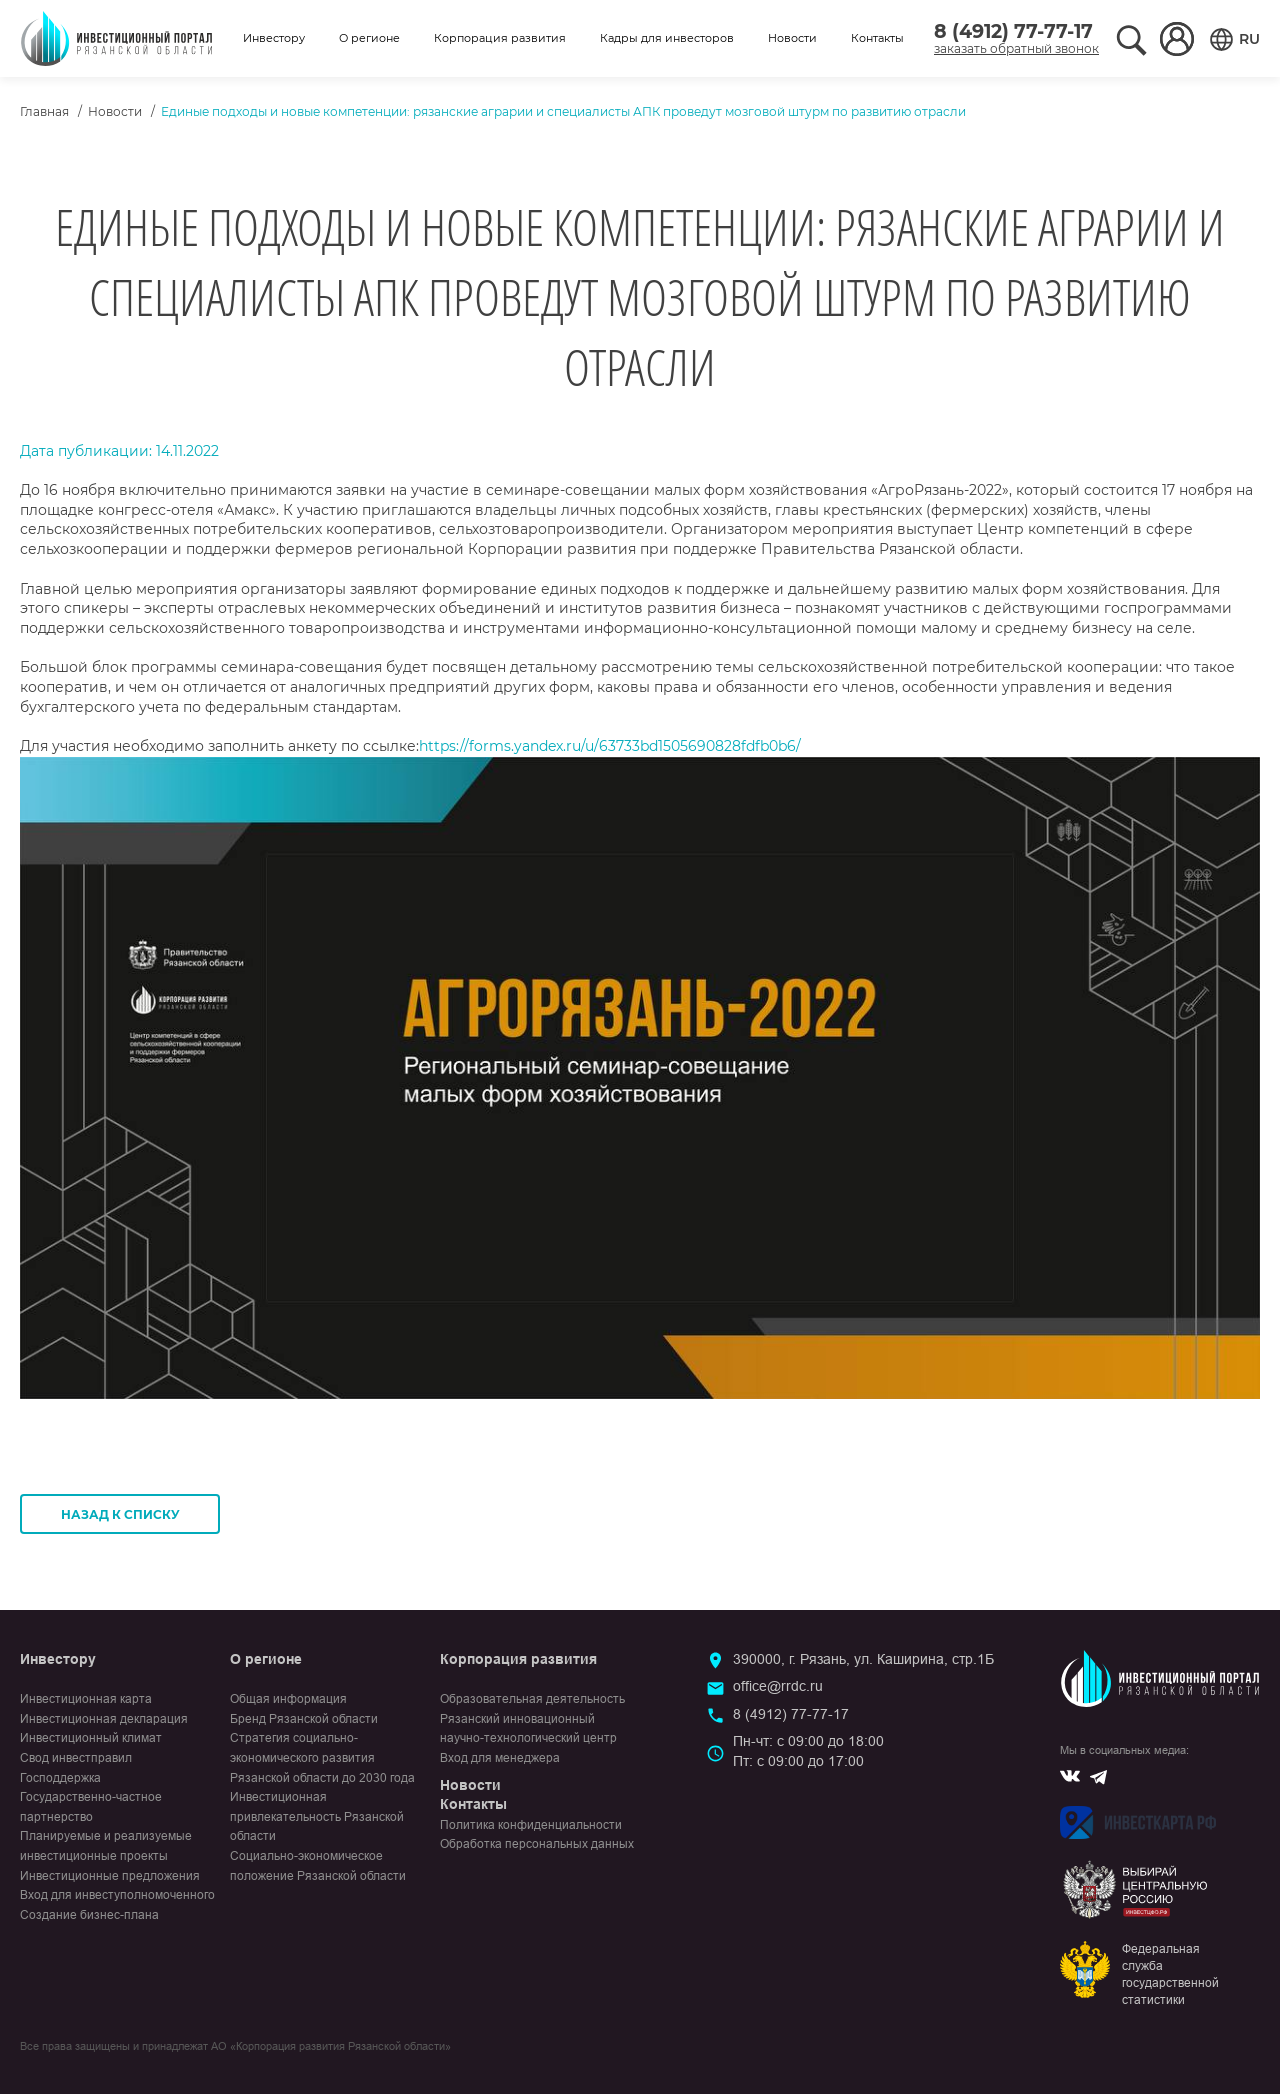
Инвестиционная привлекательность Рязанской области (317, 1816)
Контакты (877, 38)
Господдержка (60, 1778)
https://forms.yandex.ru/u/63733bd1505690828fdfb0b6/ (610, 746)
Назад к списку (120, 1514)
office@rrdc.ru (778, 1686)
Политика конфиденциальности (531, 1825)
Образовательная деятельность (532, 1699)
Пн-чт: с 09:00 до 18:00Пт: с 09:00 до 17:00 (808, 1751)
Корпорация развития (500, 38)
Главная (44, 111)
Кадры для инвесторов (667, 38)
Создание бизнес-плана (89, 1915)
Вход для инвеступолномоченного (117, 1895)
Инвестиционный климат (91, 1738)
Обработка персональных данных (537, 1844)
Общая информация (288, 1699)
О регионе (369, 38)
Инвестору (274, 38)
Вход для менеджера (500, 1758)
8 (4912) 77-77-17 (1013, 31)
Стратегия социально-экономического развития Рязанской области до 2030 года (322, 1757)
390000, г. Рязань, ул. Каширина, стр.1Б (863, 1659)
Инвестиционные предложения (110, 1876)
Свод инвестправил (76, 1758)
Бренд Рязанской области (304, 1719)
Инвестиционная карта (86, 1699)
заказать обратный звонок (1016, 48)
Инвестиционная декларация (104, 1719)
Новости (792, 38)
